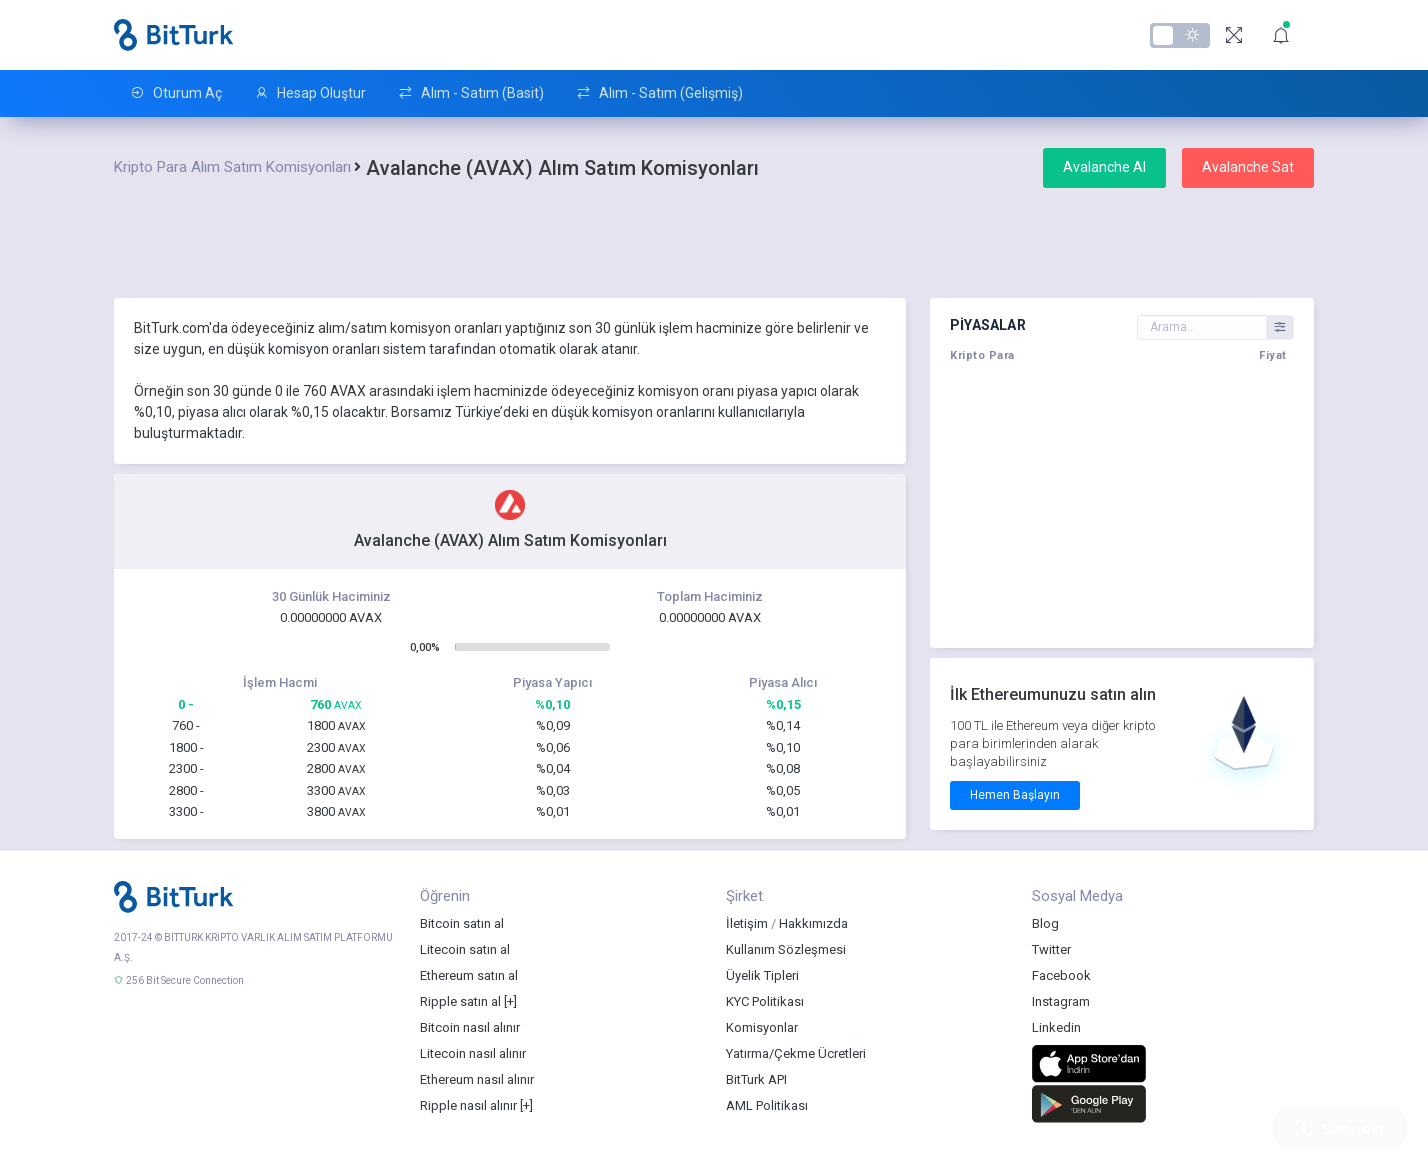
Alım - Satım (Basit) (471, 93)
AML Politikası (767, 1105)
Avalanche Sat (1248, 167)
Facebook (1061, 975)
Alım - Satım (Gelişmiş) (659, 93)
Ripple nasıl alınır (468, 1105)
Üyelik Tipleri (762, 975)
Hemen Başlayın (1015, 795)
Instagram (1061, 1001)
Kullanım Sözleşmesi (786, 949)
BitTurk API (756, 1079)
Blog (1045, 923)
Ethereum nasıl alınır (477, 1079)
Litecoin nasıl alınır (473, 1053)
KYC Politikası (765, 1001)
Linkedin (1056, 1027)
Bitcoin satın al (462, 923)
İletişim (747, 923)
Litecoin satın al (465, 949)
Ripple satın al (460, 1001)
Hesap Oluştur (310, 93)
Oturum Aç (176, 93)
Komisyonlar (762, 1027)
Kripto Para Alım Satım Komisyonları (232, 167)
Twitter (1051, 949)
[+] (510, 1001)
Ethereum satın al (469, 975)
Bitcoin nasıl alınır (470, 1027)
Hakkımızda (813, 923)
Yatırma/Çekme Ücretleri (796, 1053)
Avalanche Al (1104, 167)
